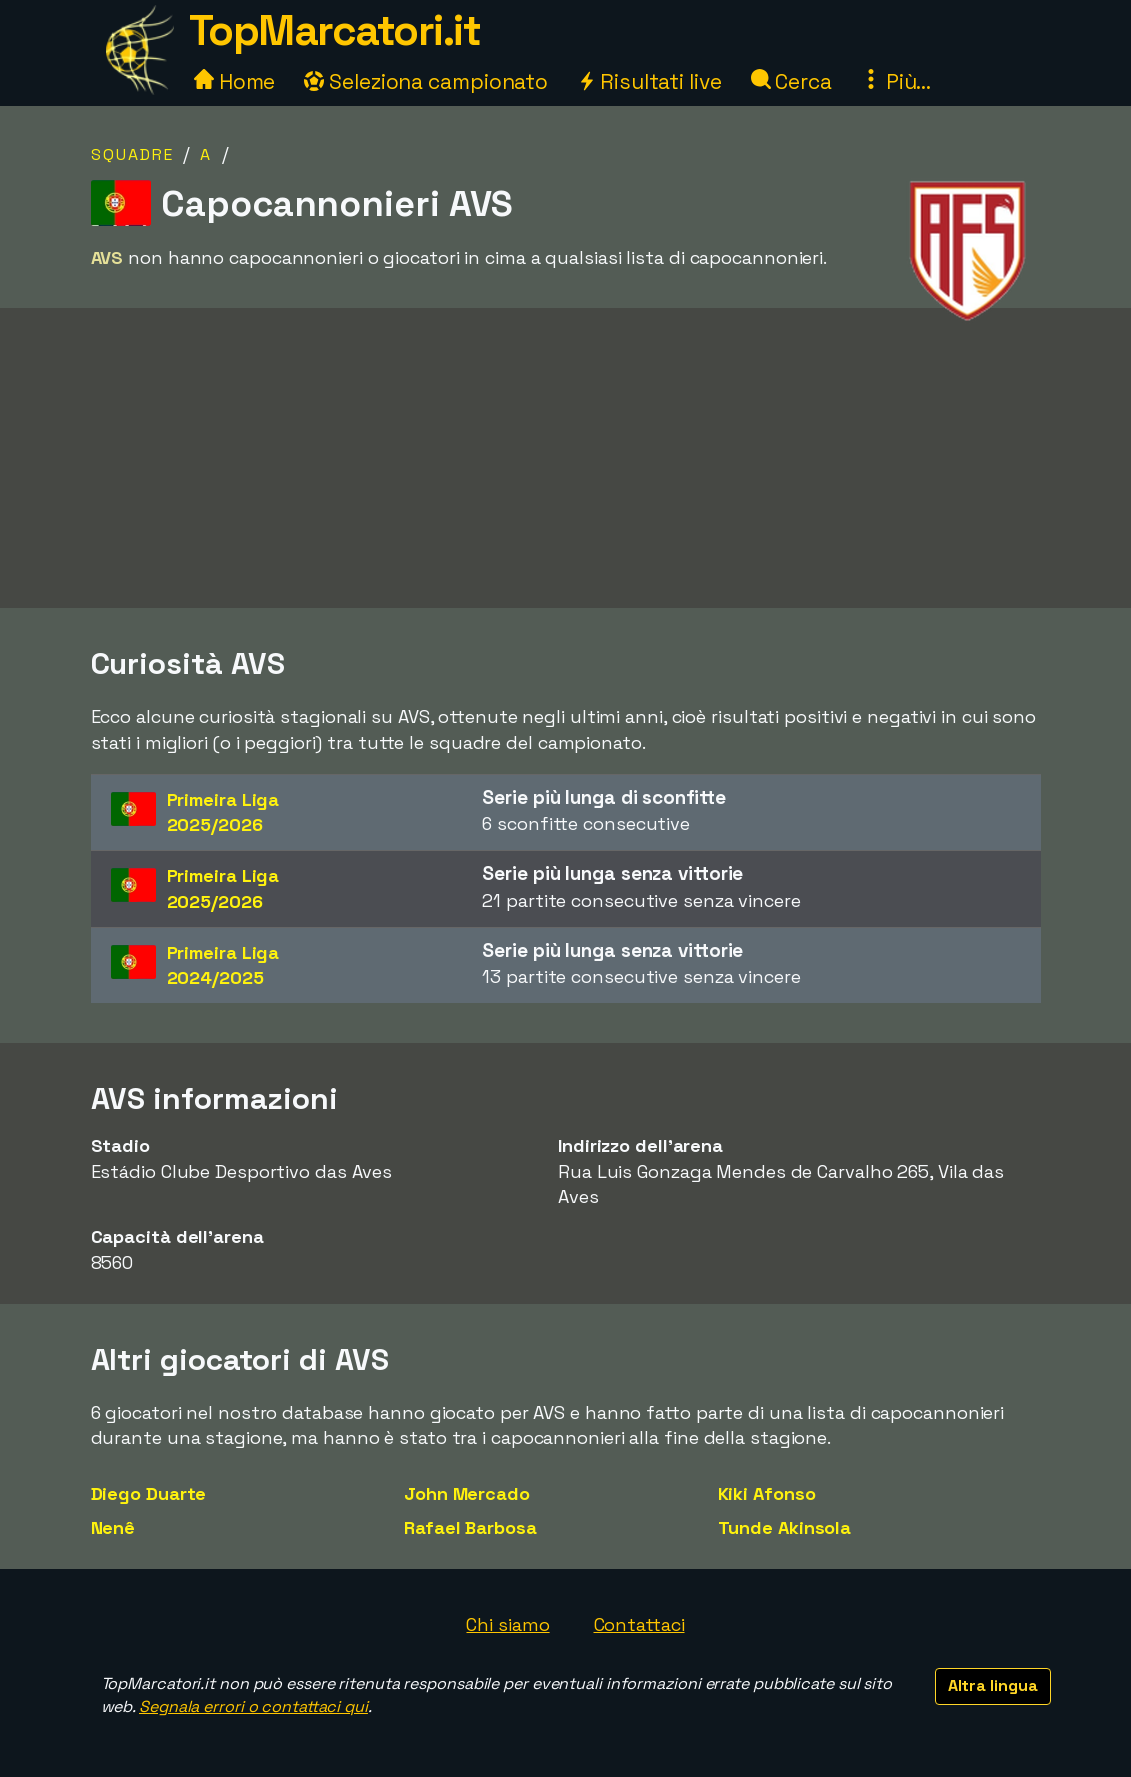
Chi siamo (507, 1624)
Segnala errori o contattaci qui (253, 1706)
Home (235, 81)
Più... (896, 81)
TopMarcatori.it (335, 30)
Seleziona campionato (426, 81)
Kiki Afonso (767, 1493)
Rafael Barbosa (470, 1527)
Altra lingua (993, 1685)
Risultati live (649, 81)
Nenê (113, 1527)
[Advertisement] (566, 491)
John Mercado (467, 1493)
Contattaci (639, 1624)
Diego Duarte (149, 1493)
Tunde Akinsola (785, 1527)
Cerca (791, 81)
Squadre (132, 154)
